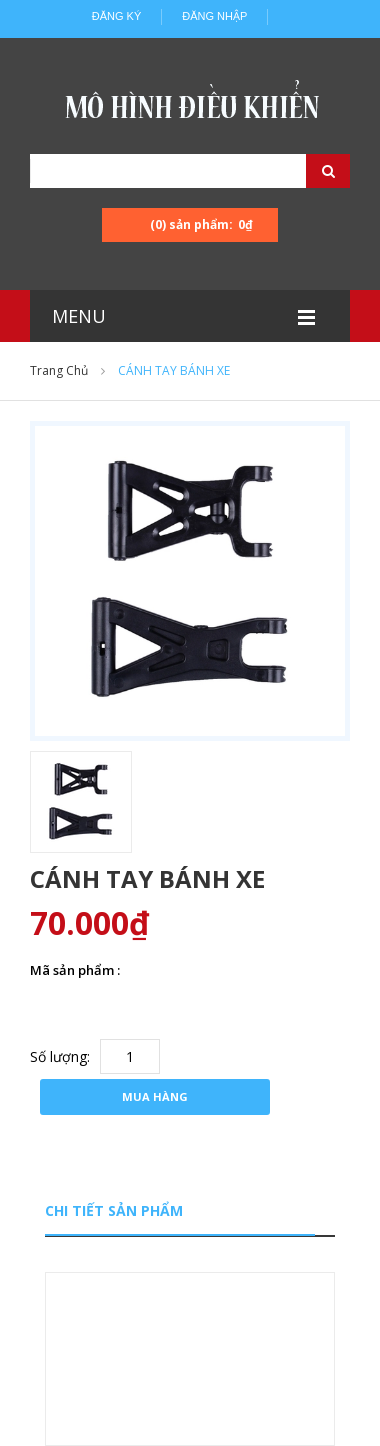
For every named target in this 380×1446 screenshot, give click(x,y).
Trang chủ (59, 370)
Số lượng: (60, 1056)
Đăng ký (117, 16)
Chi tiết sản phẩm (114, 1210)
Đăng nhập (214, 16)
